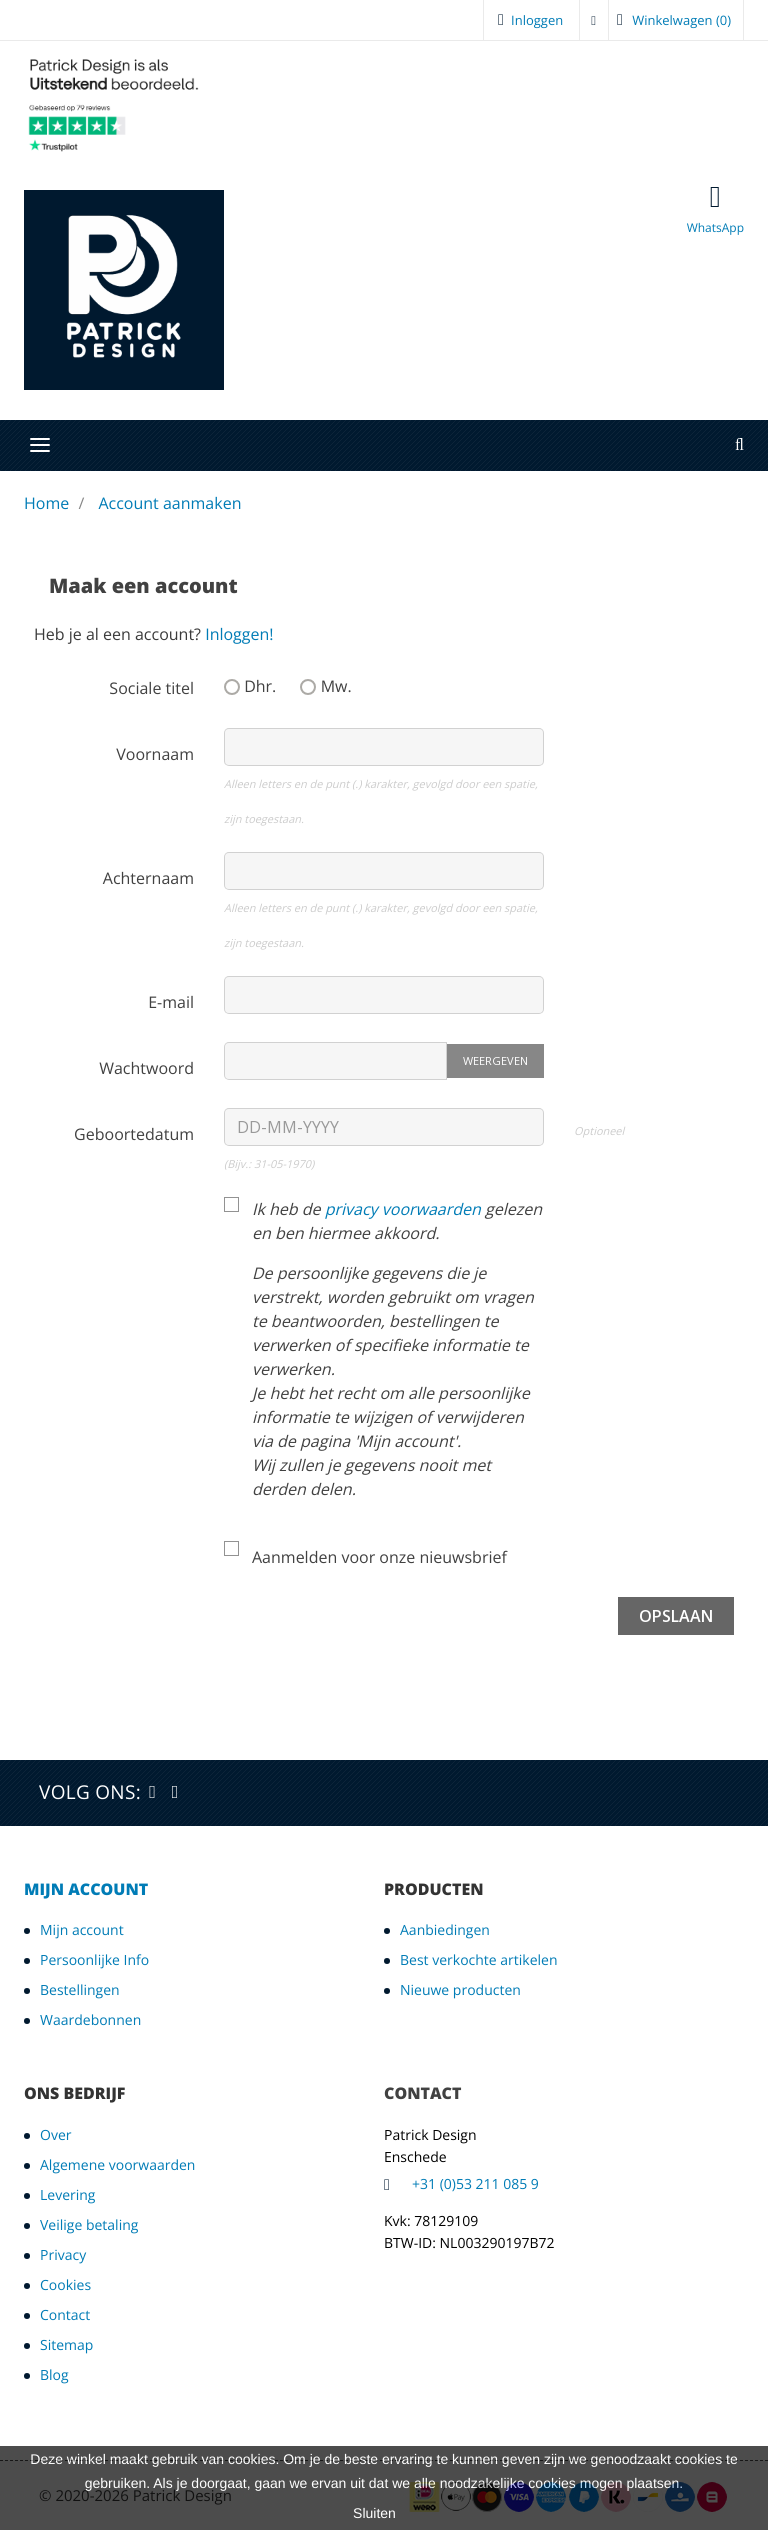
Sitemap (66, 2345)
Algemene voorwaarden (117, 2165)
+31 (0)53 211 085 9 (475, 2184)
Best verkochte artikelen (479, 1960)
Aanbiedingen (445, 1930)
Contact (65, 2315)
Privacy (63, 2255)
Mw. (325, 686)
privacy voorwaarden (403, 1209)
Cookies (65, 2285)
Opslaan (676, 1616)
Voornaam (155, 754)
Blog (54, 2375)
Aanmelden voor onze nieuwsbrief (379, 1557)
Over (55, 2135)
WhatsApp (715, 209)
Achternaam (148, 878)
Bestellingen (80, 1990)
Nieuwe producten (460, 1990)
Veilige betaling (89, 2225)
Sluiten (374, 2513)
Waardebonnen (90, 2020)
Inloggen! (239, 634)
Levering (67, 2195)
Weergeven (495, 1060)
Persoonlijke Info (94, 1960)
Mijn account (86, 1889)
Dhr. (250, 686)
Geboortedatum (134, 1134)
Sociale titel (151, 688)
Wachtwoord (146, 1068)
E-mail (171, 1002)
